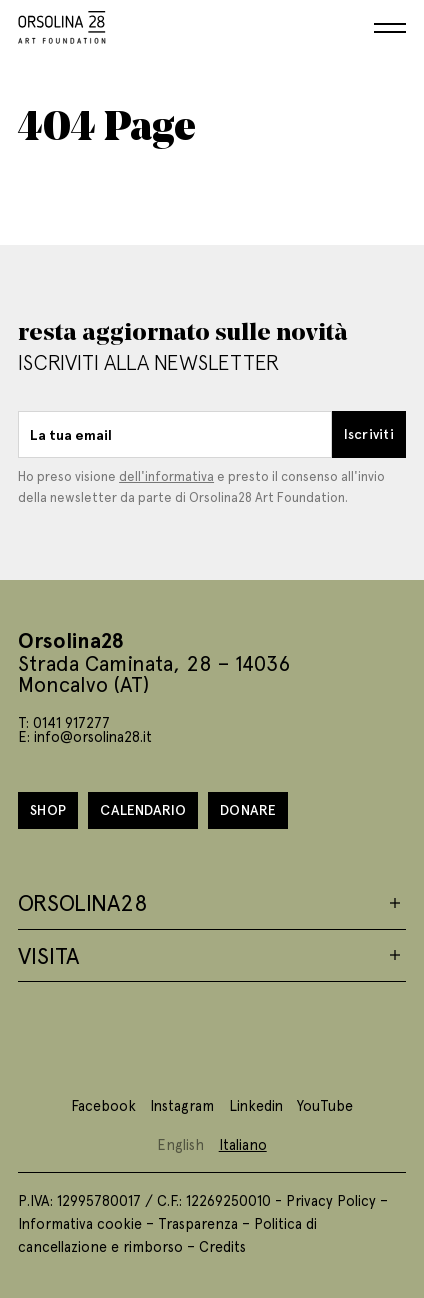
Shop (48, 809)
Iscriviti (369, 433)
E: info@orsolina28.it (85, 736)
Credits (222, 1246)
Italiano (243, 1144)
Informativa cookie (80, 1223)
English (180, 1144)
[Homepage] (62, 23)
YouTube (325, 1105)
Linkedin (256, 1105)
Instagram (182, 1105)
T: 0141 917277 (64, 722)
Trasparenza (198, 1223)
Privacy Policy (331, 1200)
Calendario (143, 809)
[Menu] (390, 28)
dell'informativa (166, 475)
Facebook (103, 1105)
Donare (248, 809)
